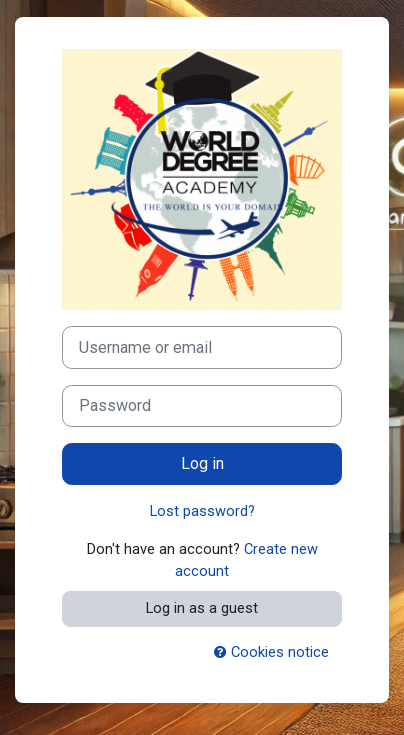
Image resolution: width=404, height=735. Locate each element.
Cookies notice (271, 652)
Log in (202, 463)
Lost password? (202, 511)
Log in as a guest (202, 608)
